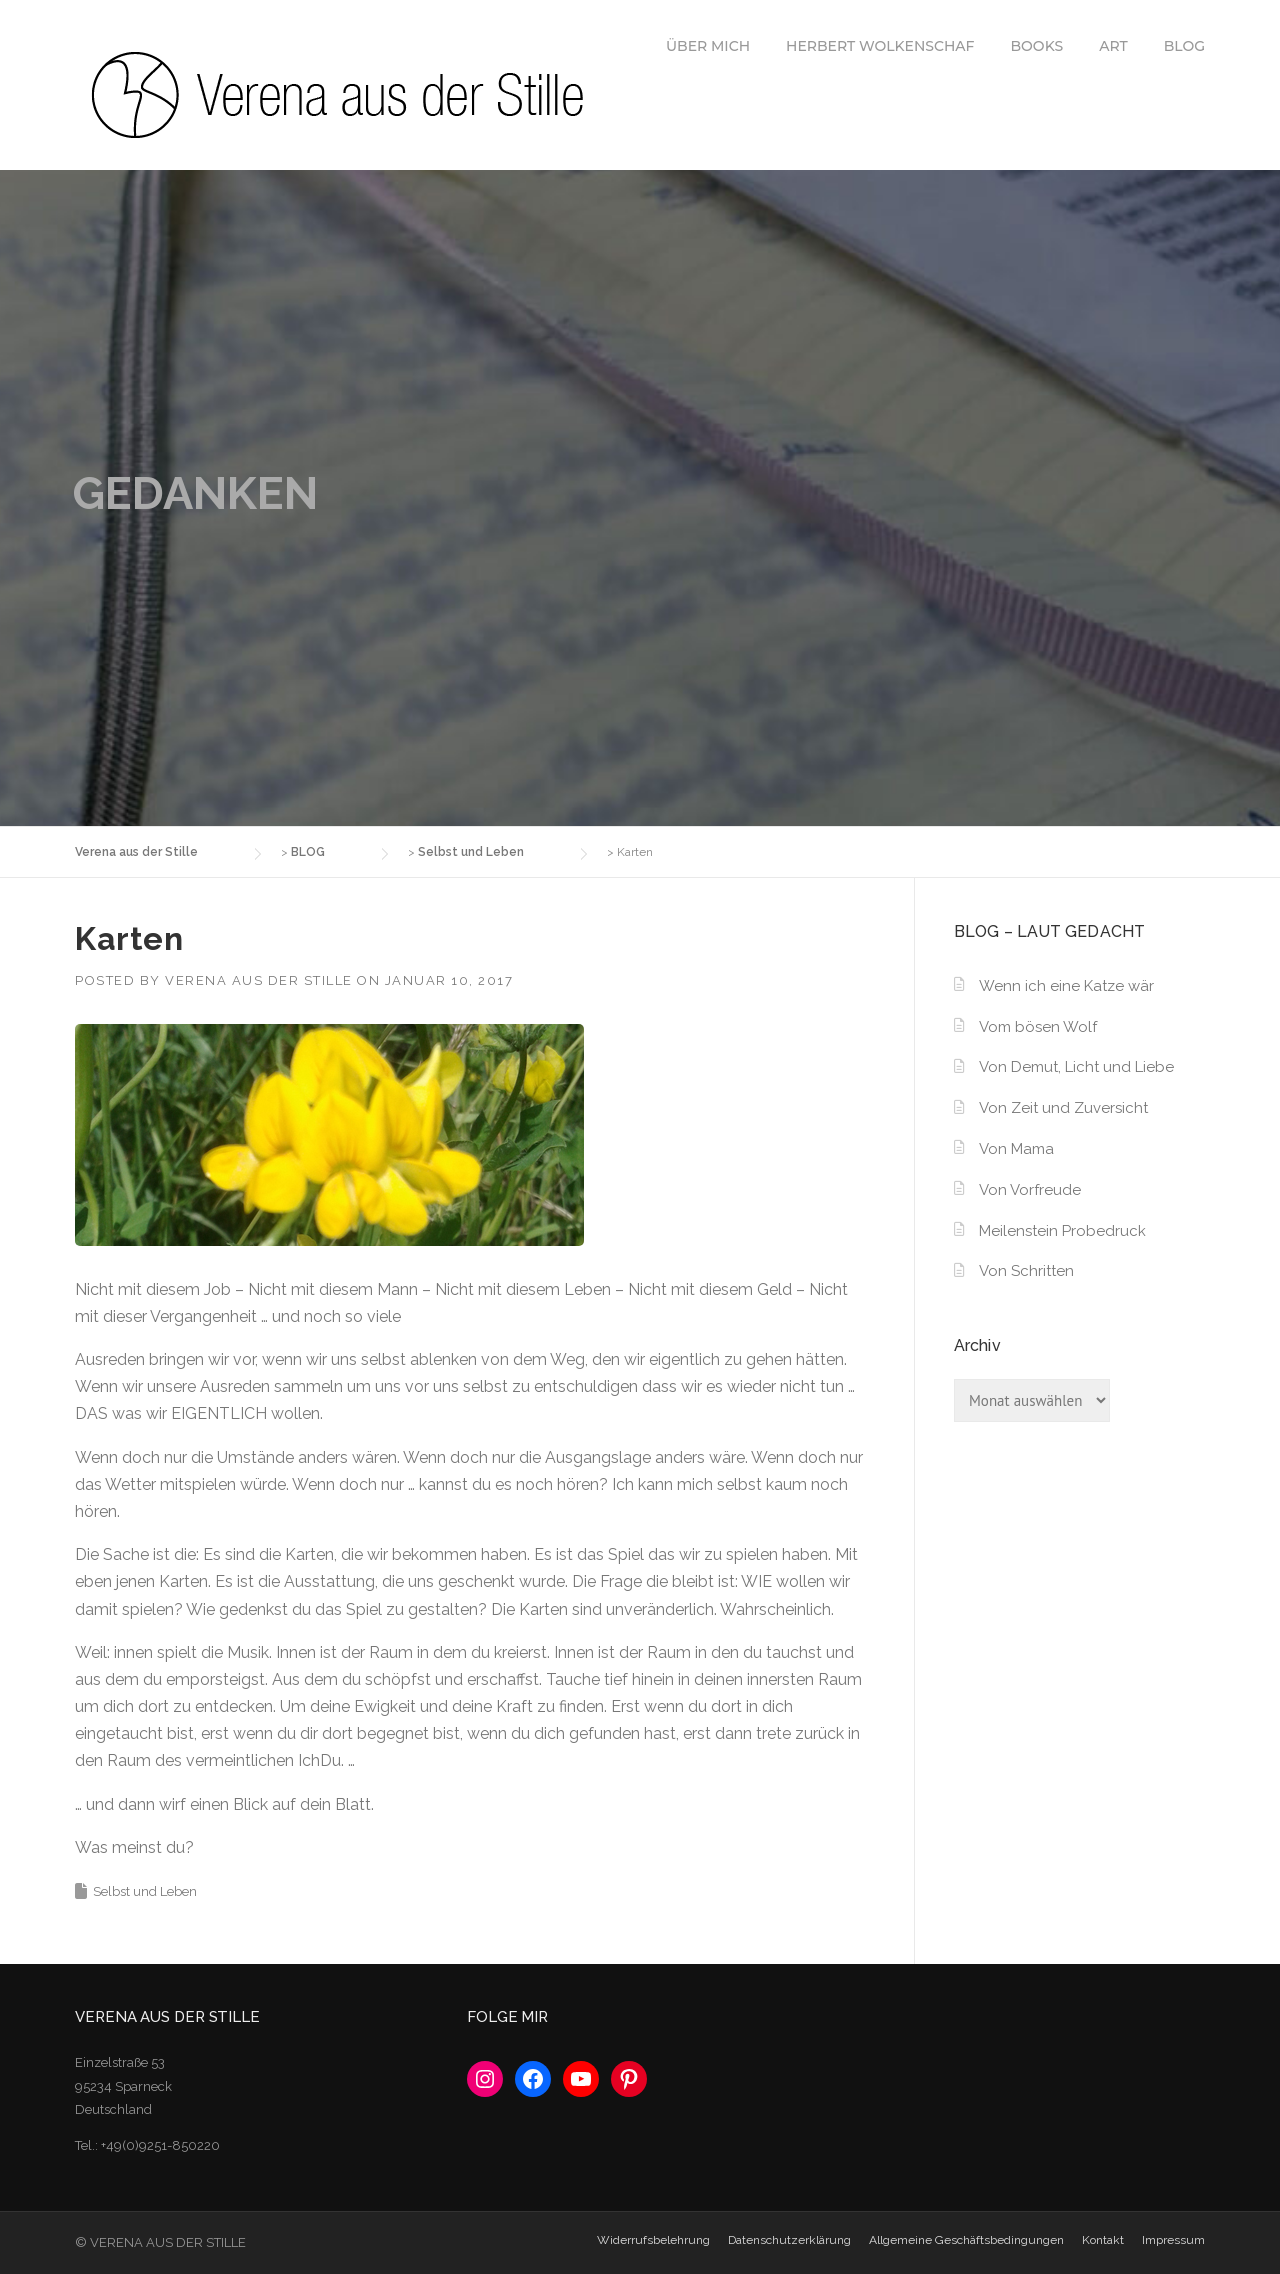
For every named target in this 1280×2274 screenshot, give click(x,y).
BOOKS (1037, 46)
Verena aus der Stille (259, 980)
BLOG (1184, 46)
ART (1113, 46)
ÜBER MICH (708, 46)
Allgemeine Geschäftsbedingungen (966, 2240)
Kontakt (1103, 2240)
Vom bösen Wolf (1038, 1027)
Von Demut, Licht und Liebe (1076, 1067)
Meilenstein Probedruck (1062, 1231)
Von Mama (1016, 1149)
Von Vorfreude (1030, 1190)
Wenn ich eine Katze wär (1066, 986)
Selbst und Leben (145, 1891)
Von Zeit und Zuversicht (1063, 1108)
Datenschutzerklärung (789, 2240)
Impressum (1173, 2240)
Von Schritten (1026, 1271)
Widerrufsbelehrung (653, 2240)
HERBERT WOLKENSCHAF (880, 46)
